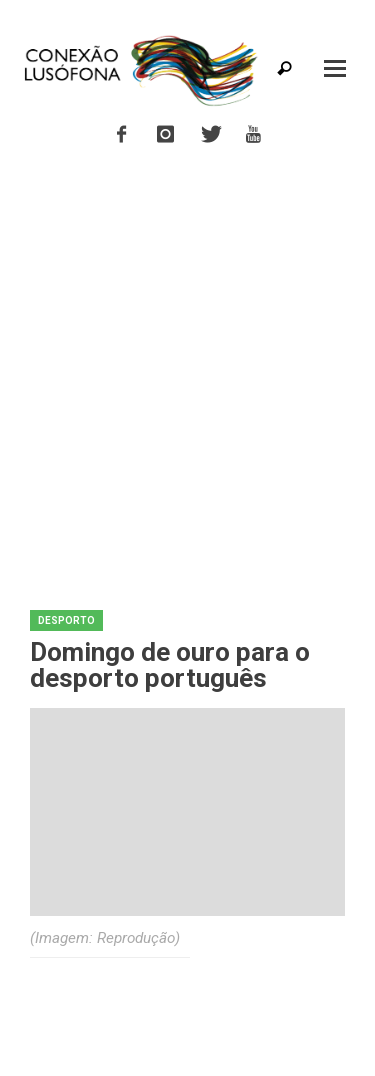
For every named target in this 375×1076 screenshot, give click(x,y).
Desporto (66, 620)
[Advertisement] (187, 369)
